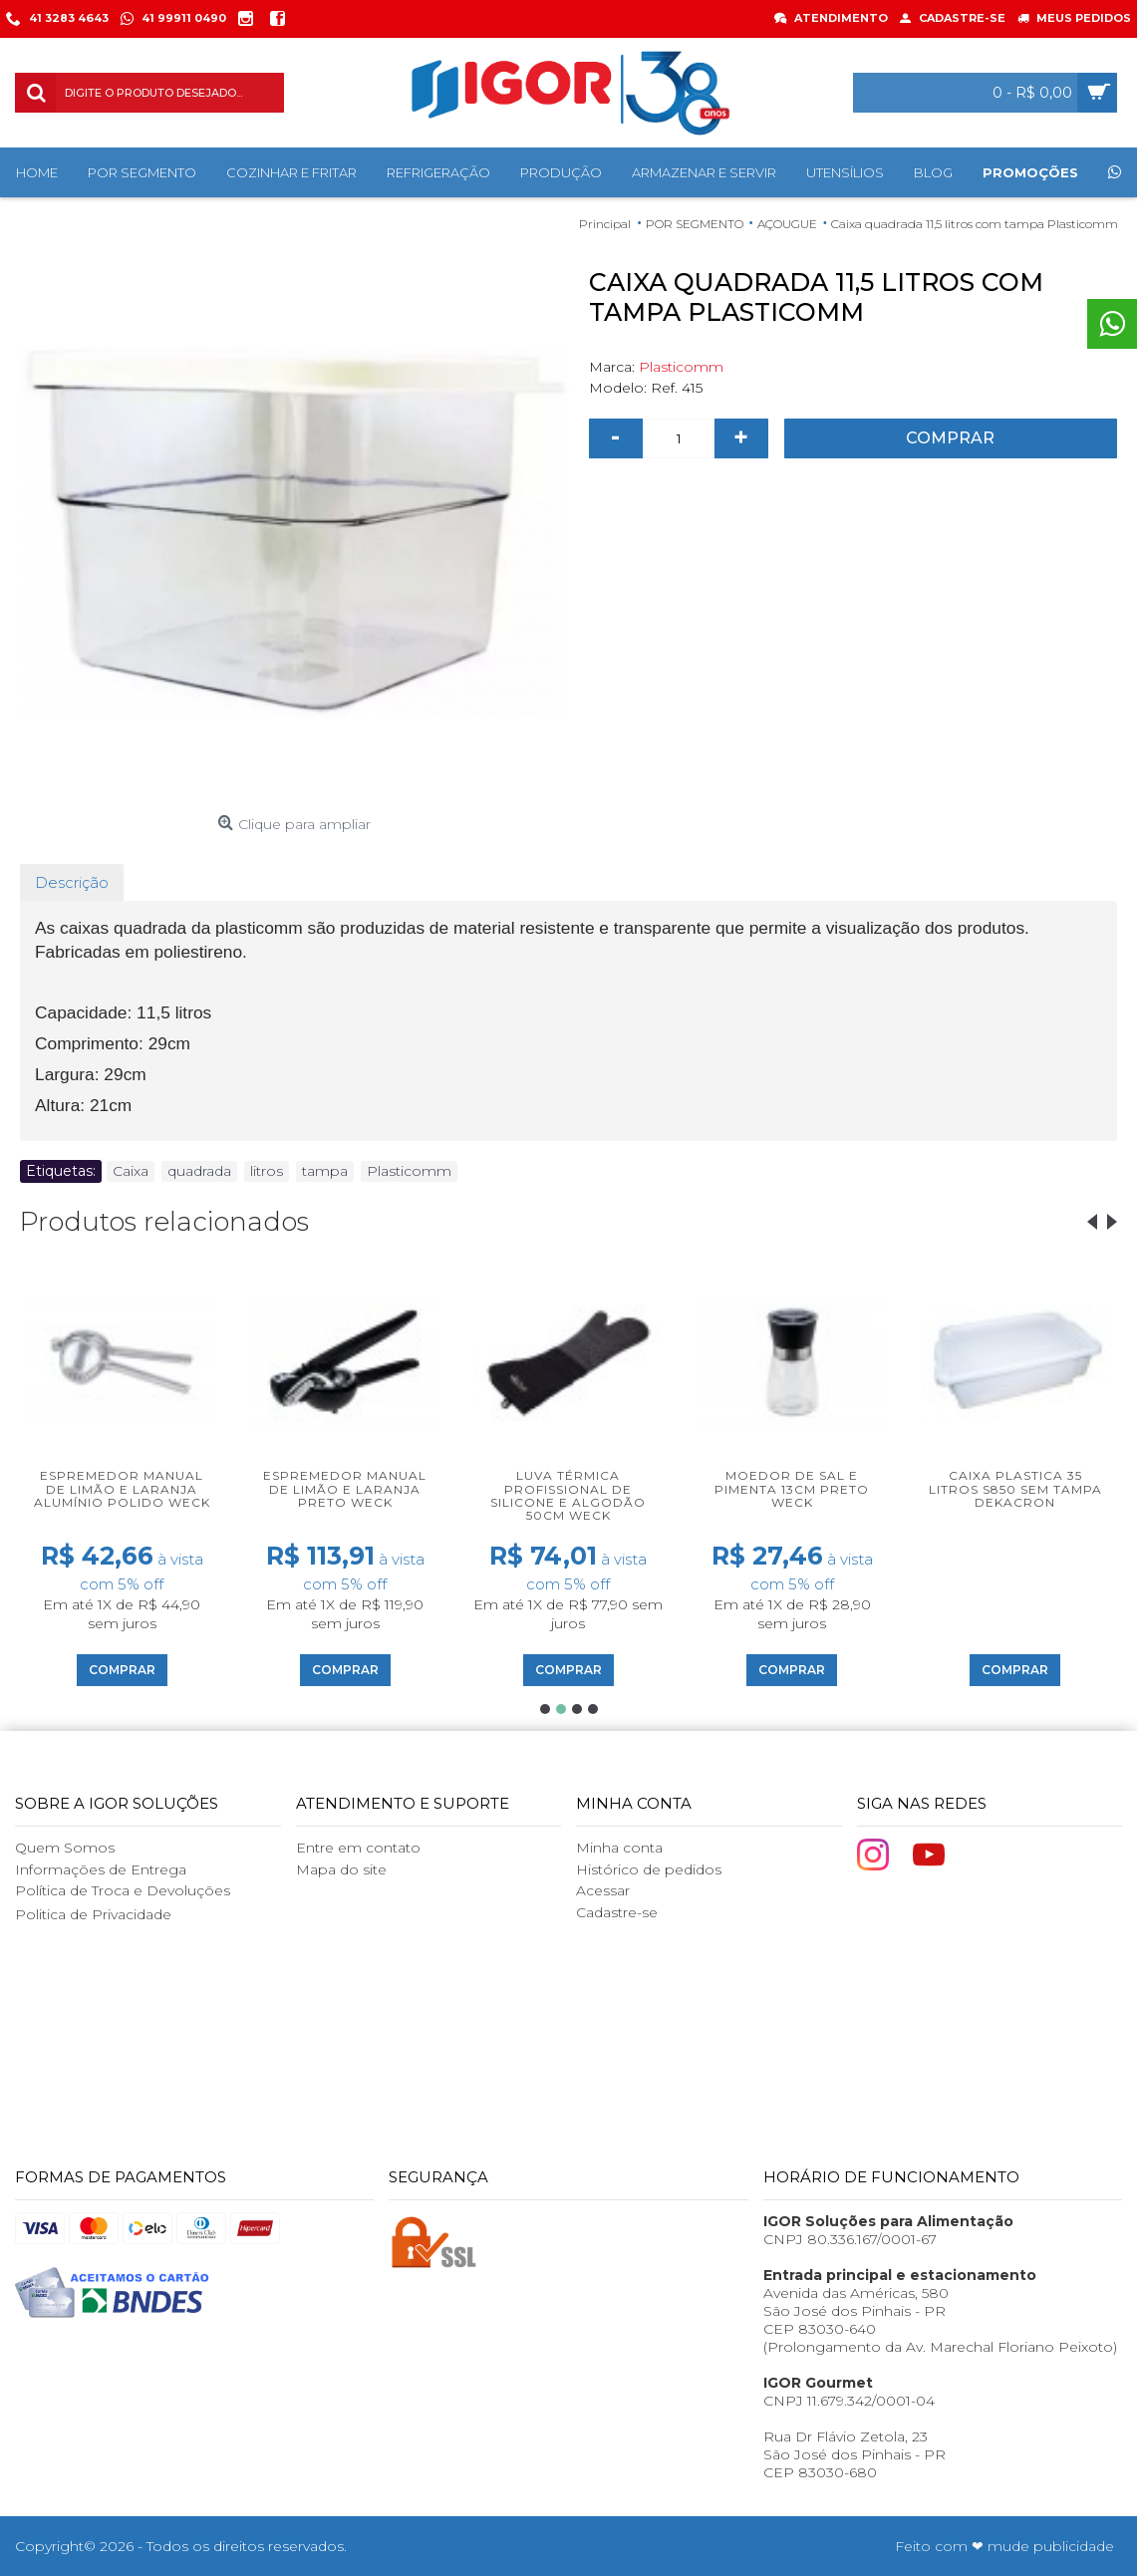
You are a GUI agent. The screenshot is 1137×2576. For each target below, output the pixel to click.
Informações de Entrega (100, 1869)
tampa (325, 1171)
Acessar (603, 1890)
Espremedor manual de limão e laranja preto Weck (344, 1488)
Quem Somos (65, 1848)
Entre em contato (358, 1848)
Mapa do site (341, 1869)
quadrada (199, 1171)
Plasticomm (681, 367)
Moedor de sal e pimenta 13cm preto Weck (791, 1488)
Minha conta (619, 1848)
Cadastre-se (617, 1912)
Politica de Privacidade (93, 1914)
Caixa (130, 1171)
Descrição (72, 882)
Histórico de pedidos (648, 1869)
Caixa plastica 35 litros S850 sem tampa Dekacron (1015, 1488)
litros (266, 1171)
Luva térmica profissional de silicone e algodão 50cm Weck (568, 1495)
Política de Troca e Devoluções (122, 1890)
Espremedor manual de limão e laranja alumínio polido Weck (122, 1488)
